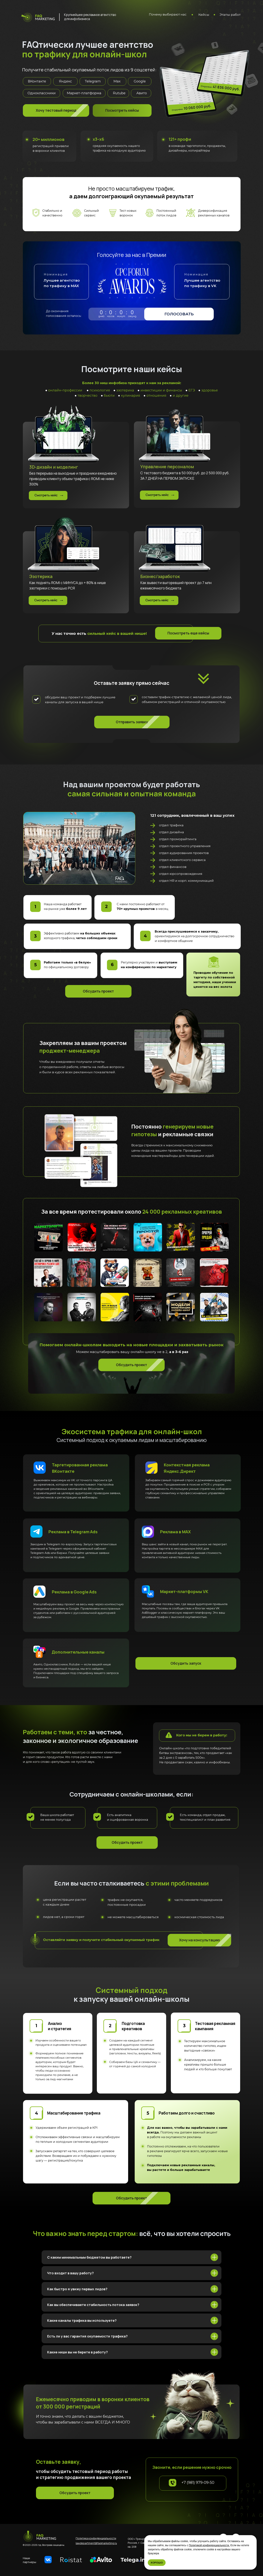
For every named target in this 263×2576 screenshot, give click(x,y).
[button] (56, 110)
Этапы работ (230, 14)
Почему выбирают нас (168, 14)
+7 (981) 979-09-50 (198, 2482)
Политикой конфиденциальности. (209, 2545)
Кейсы (203, 14)
